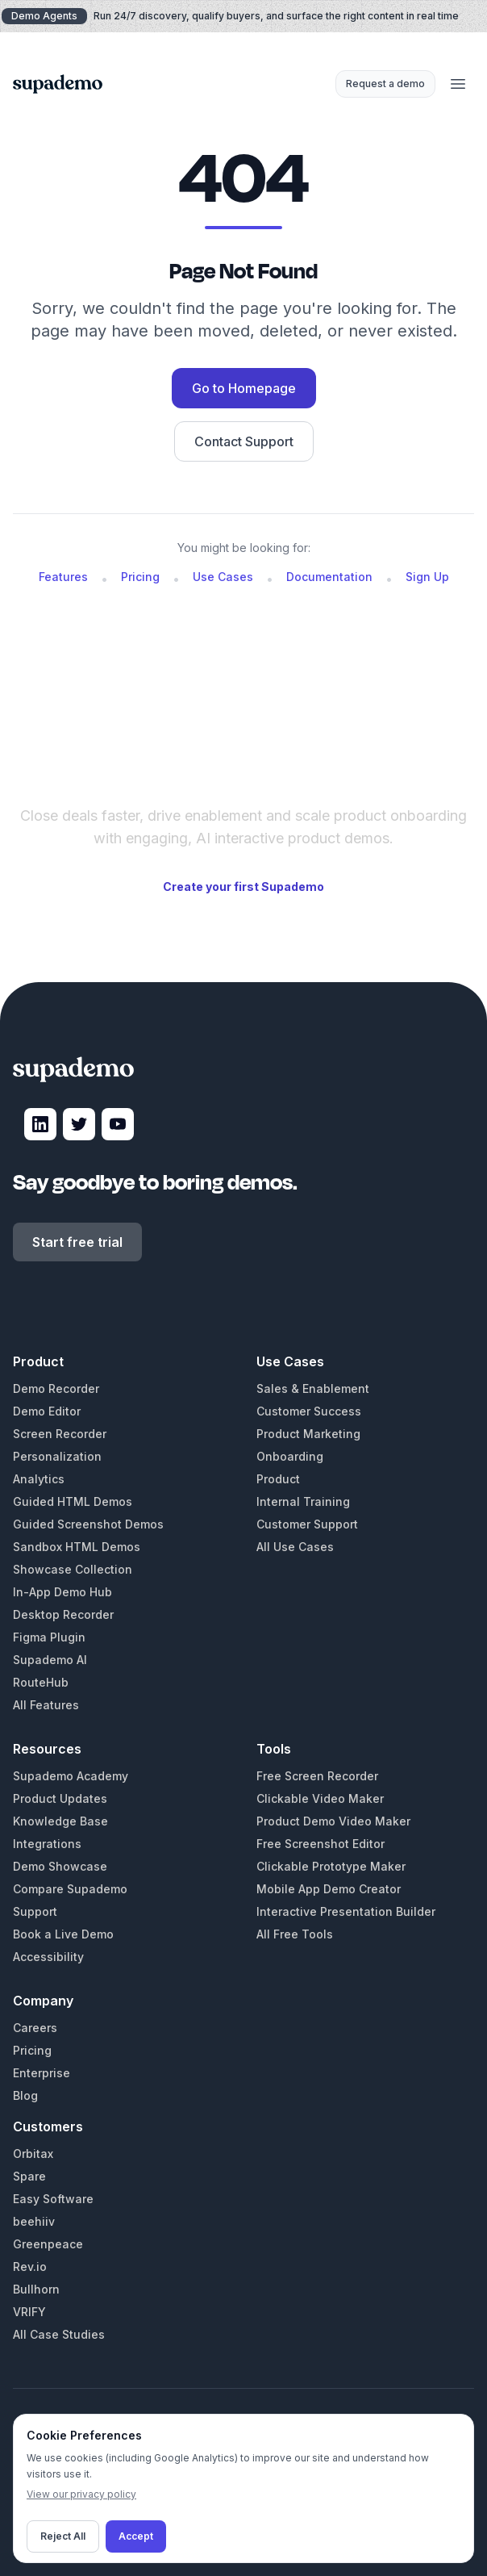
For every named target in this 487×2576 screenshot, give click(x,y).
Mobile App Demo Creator (328, 1889)
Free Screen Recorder (317, 1776)
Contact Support (243, 441)
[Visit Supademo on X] (79, 1124)
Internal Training (303, 1501)
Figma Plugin (49, 1637)
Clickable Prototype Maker (331, 1866)
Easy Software (53, 2199)
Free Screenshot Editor (320, 1843)
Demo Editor (47, 1411)
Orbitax (33, 2153)
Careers (35, 2027)
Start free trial (77, 1242)
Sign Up (427, 576)
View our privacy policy (81, 2494)
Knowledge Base (60, 1821)
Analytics (39, 1479)
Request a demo (385, 83)
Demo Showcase (60, 1866)
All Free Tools (294, 1934)
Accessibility (48, 1956)
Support (35, 1911)
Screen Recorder (59, 1434)
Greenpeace (48, 2244)
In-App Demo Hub (62, 1592)
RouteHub (41, 1682)
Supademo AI (50, 1659)
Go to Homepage (244, 388)
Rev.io (30, 2266)
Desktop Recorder (63, 1614)
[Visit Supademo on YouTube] (118, 1124)
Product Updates (60, 1798)
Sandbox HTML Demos (76, 1547)
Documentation (329, 576)
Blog (25, 2095)
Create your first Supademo (243, 886)
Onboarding (289, 1456)
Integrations (47, 1843)
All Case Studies (59, 2334)
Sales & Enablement (312, 1388)
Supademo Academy (70, 1776)
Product (278, 1479)
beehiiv (34, 2221)
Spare (29, 2176)
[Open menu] (458, 84)
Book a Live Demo (63, 1934)
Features (63, 576)
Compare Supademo (70, 1889)
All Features (46, 1705)
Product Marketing (308, 1434)
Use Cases (223, 576)
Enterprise (41, 2073)
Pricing (140, 576)
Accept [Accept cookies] (136, 2536)
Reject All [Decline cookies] (62, 2536)
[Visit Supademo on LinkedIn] (40, 1124)
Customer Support (307, 1524)
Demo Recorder (56, 1388)
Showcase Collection (72, 1569)
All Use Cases (295, 1547)
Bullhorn (36, 2289)
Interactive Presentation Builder (345, 1911)
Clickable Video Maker (320, 1798)
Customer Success (308, 1411)
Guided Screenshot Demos (88, 1524)
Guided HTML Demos (72, 1501)
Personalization (57, 1456)
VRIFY (29, 2312)
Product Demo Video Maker (333, 1821)
